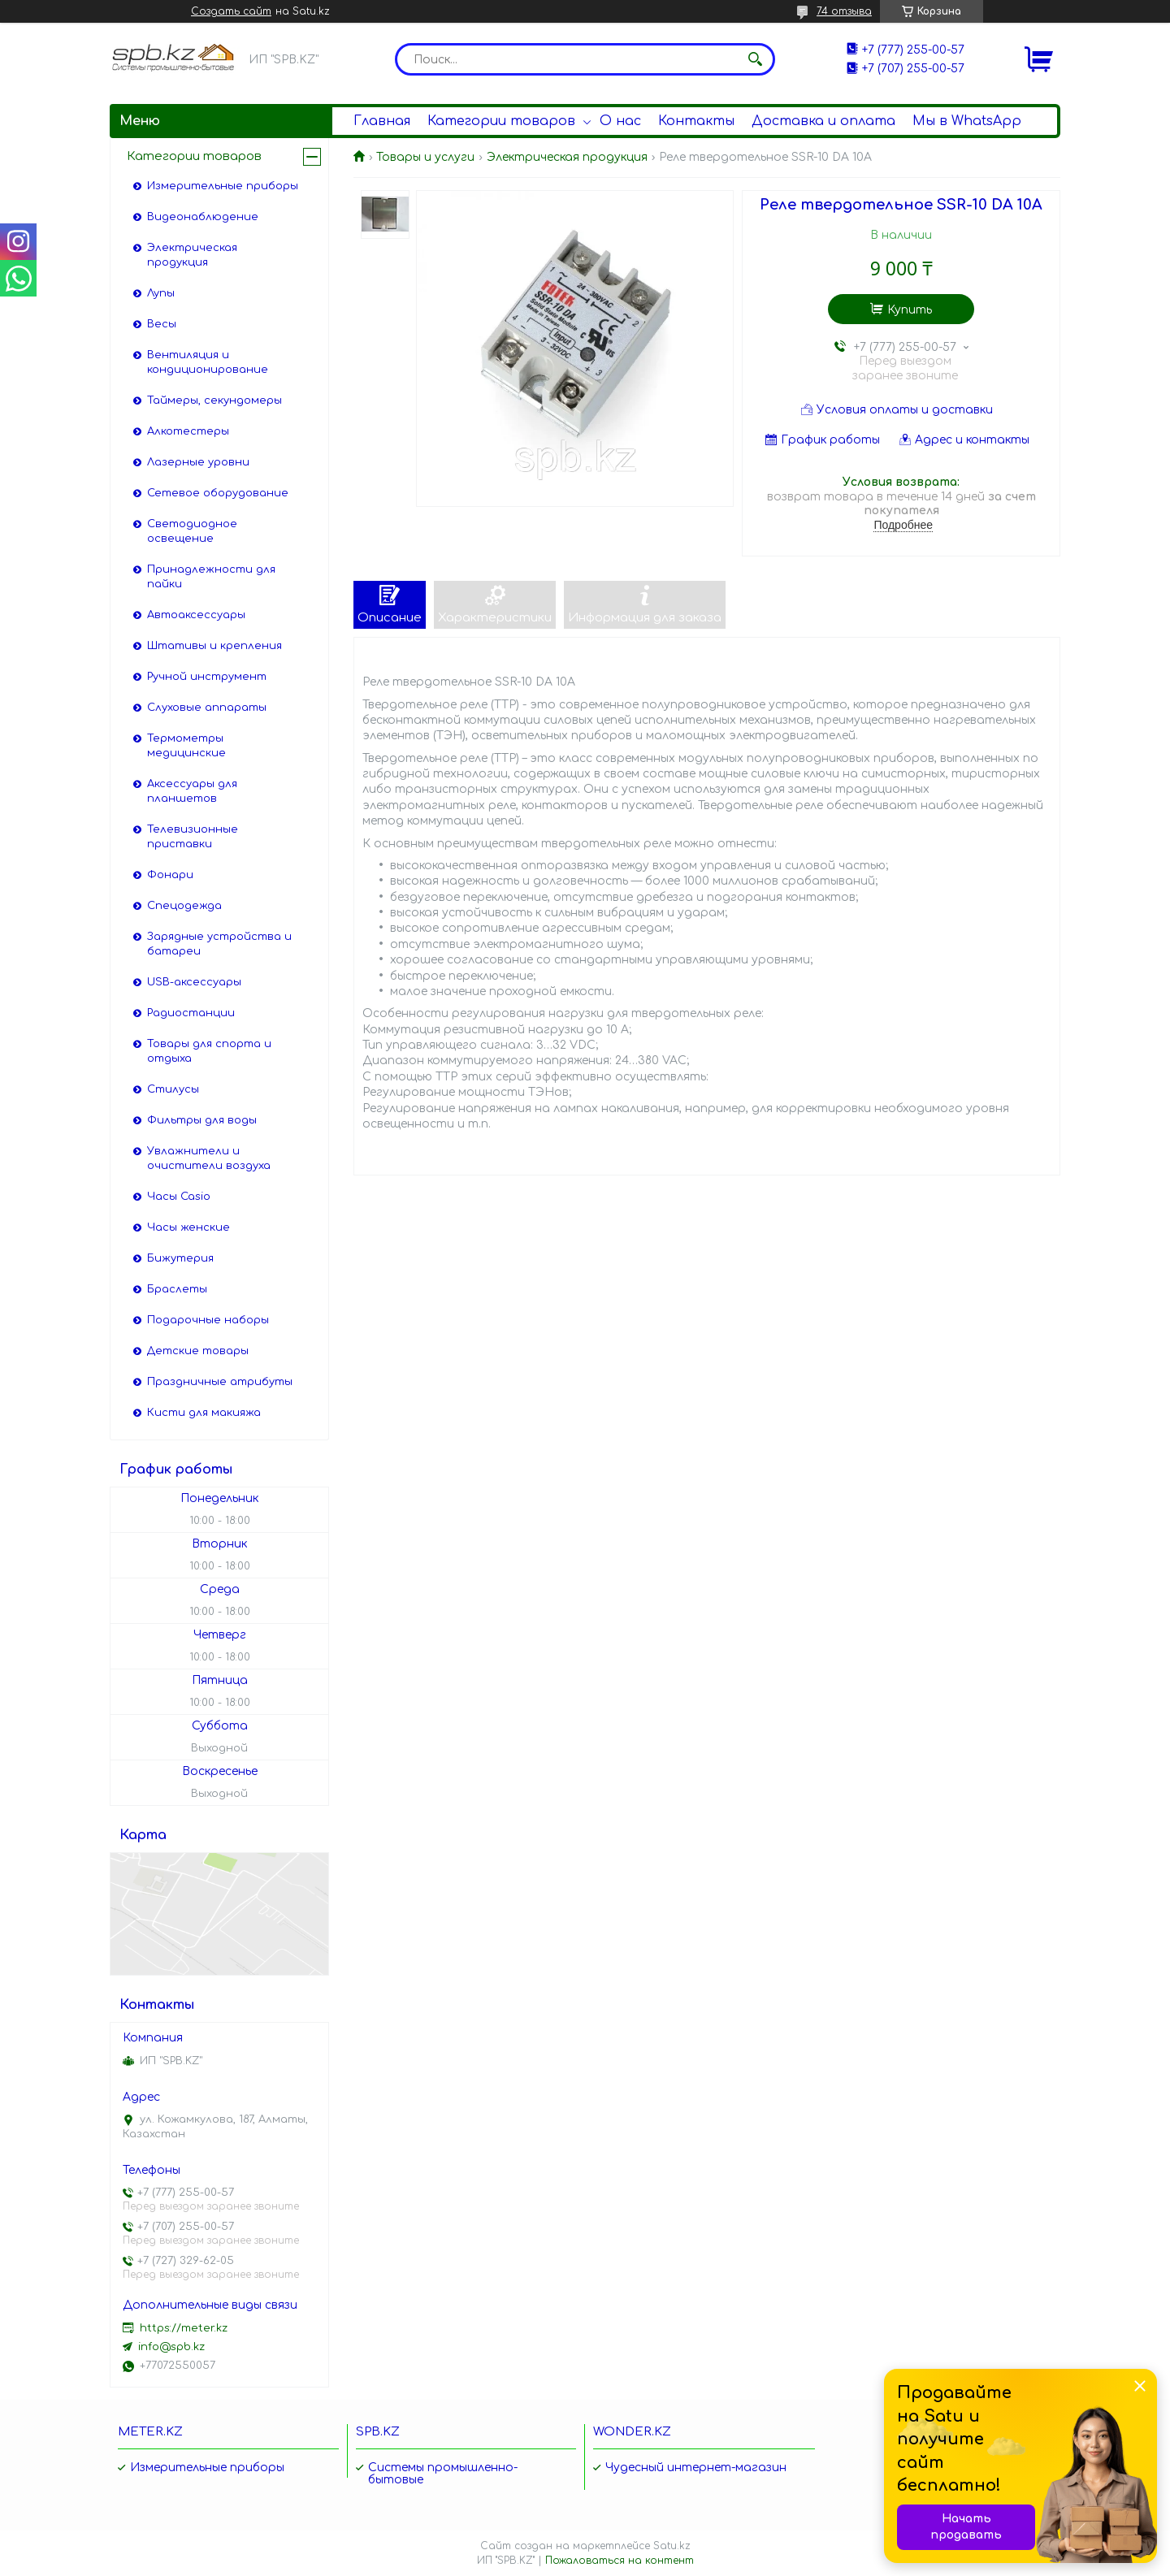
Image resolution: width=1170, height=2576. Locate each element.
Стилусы (173, 1089)
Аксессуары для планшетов (192, 791)
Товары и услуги (425, 157)
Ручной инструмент (206, 676)
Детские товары (198, 1351)
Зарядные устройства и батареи (219, 944)
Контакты (696, 121)
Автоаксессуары (196, 615)
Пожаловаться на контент (619, 2560)
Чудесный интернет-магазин (695, 2467)
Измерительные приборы (222, 186)
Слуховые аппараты (206, 707)
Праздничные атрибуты (219, 1382)
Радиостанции (191, 1013)
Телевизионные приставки (192, 837)
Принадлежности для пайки (211, 577)
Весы (161, 324)
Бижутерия (180, 1258)
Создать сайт (231, 11)
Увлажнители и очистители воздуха (209, 1158)
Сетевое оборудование (217, 493)
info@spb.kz (171, 2347)
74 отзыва (844, 11)
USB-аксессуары (194, 982)
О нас (620, 121)
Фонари (170, 875)
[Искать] (755, 59)
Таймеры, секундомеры (214, 400)
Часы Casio (178, 1196)
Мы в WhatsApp (966, 121)
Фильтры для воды (202, 1120)
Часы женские (188, 1227)
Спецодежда (184, 905)
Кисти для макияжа (204, 1412)
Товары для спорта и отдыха (209, 1051)
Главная (381, 121)
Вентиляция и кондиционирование (207, 362)
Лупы (161, 293)
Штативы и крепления (214, 646)
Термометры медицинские (186, 746)
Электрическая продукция (567, 157)
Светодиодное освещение (192, 531)
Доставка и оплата (823, 121)
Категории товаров (501, 121)
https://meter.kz (184, 2328)
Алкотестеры (188, 431)
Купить (909, 310)
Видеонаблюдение (202, 217)
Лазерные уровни (198, 462)
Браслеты (177, 1289)
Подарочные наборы (208, 1320)
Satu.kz (672, 2546)
